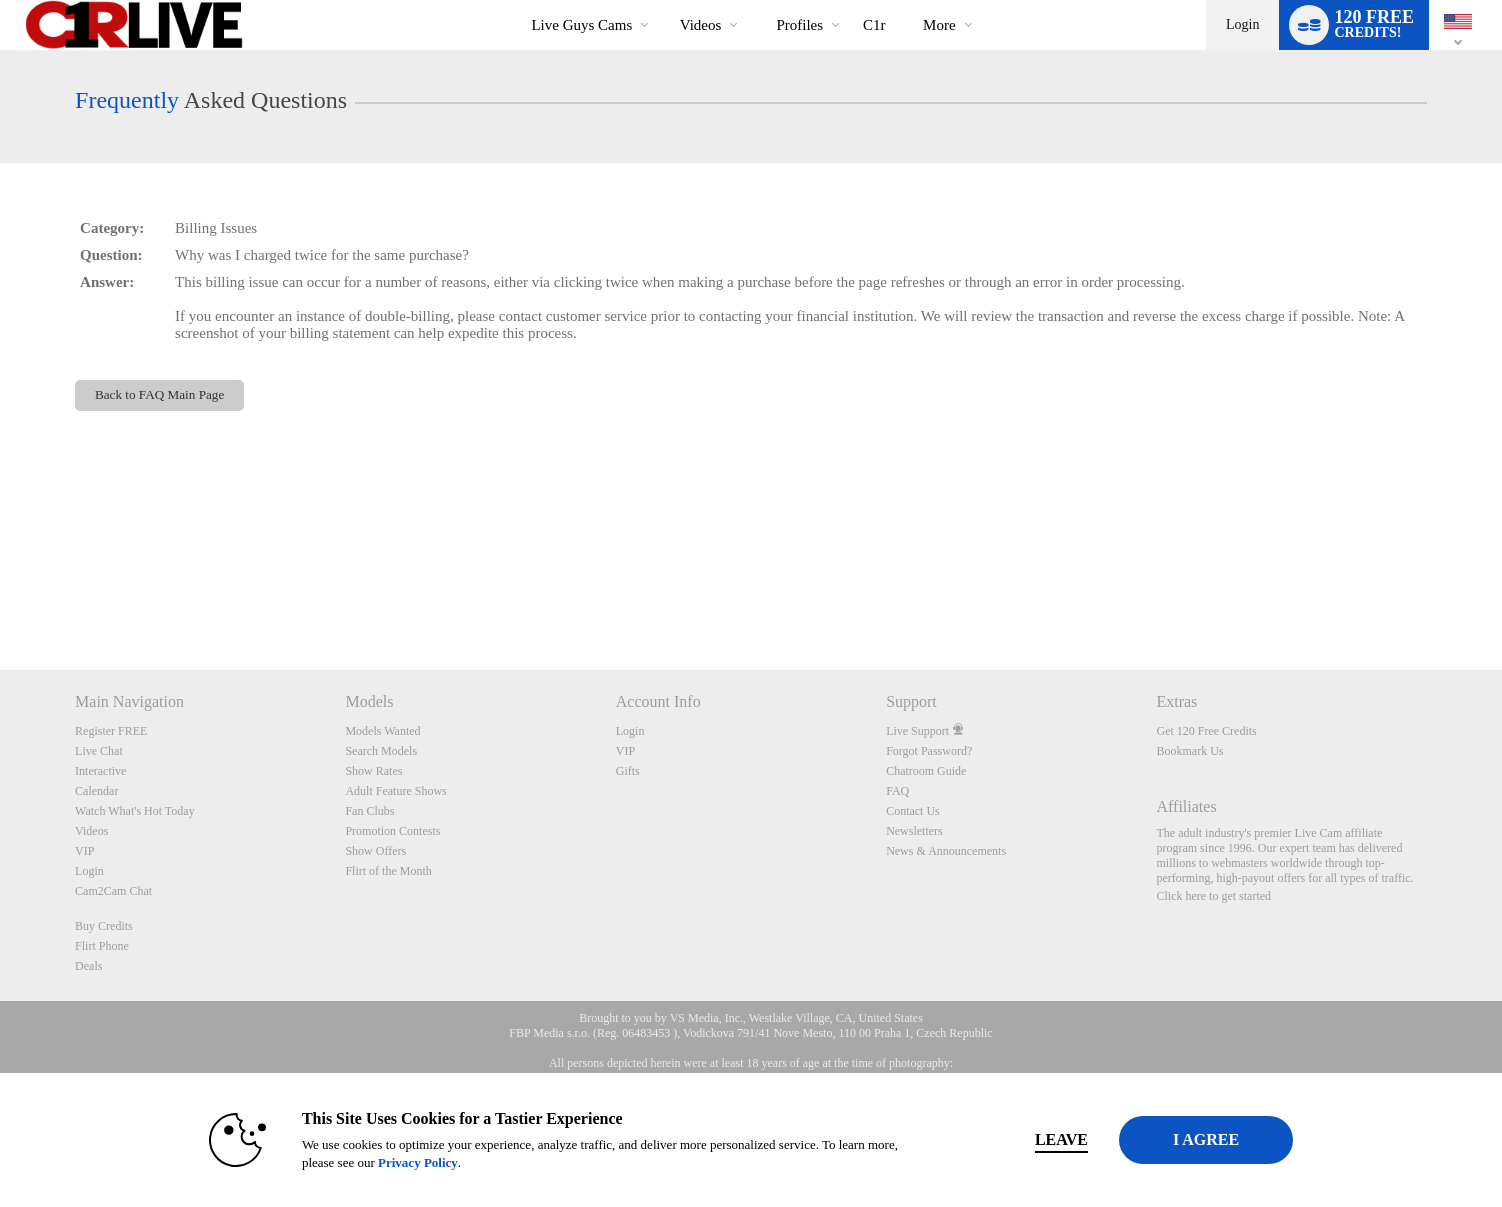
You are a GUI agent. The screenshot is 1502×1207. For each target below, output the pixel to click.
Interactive (100, 771)
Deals (88, 966)
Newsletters (914, 831)
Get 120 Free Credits (1206, 731)
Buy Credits (104, 926)
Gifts (628, 771)
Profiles (799, 25)
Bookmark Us (1189, 751)
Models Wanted (382, 731)
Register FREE (111, 731)
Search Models (381, 751)
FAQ (897, 791)
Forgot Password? (929, 751)
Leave (1030, 1139)
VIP (84, 851)
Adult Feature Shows (395, 791)
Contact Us (913, 811)
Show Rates (373, 771)
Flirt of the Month (388, 871)
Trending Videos (662, 0)
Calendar (96, 791)
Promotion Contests (392, 831)
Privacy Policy (387, 1162)
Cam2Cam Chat (113, 891)
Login (1242, 24)
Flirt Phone (102, 946)
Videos (701, 25)
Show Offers (375, 851)
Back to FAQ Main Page (159, 394)
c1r (874, 25)
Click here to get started (1213, 896)
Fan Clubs (369, 811)
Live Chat (99, 751)
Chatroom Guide (926, 771)
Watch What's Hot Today (135, 811)
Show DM (0, 595)
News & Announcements (946, 851)
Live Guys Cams (581, 25)
